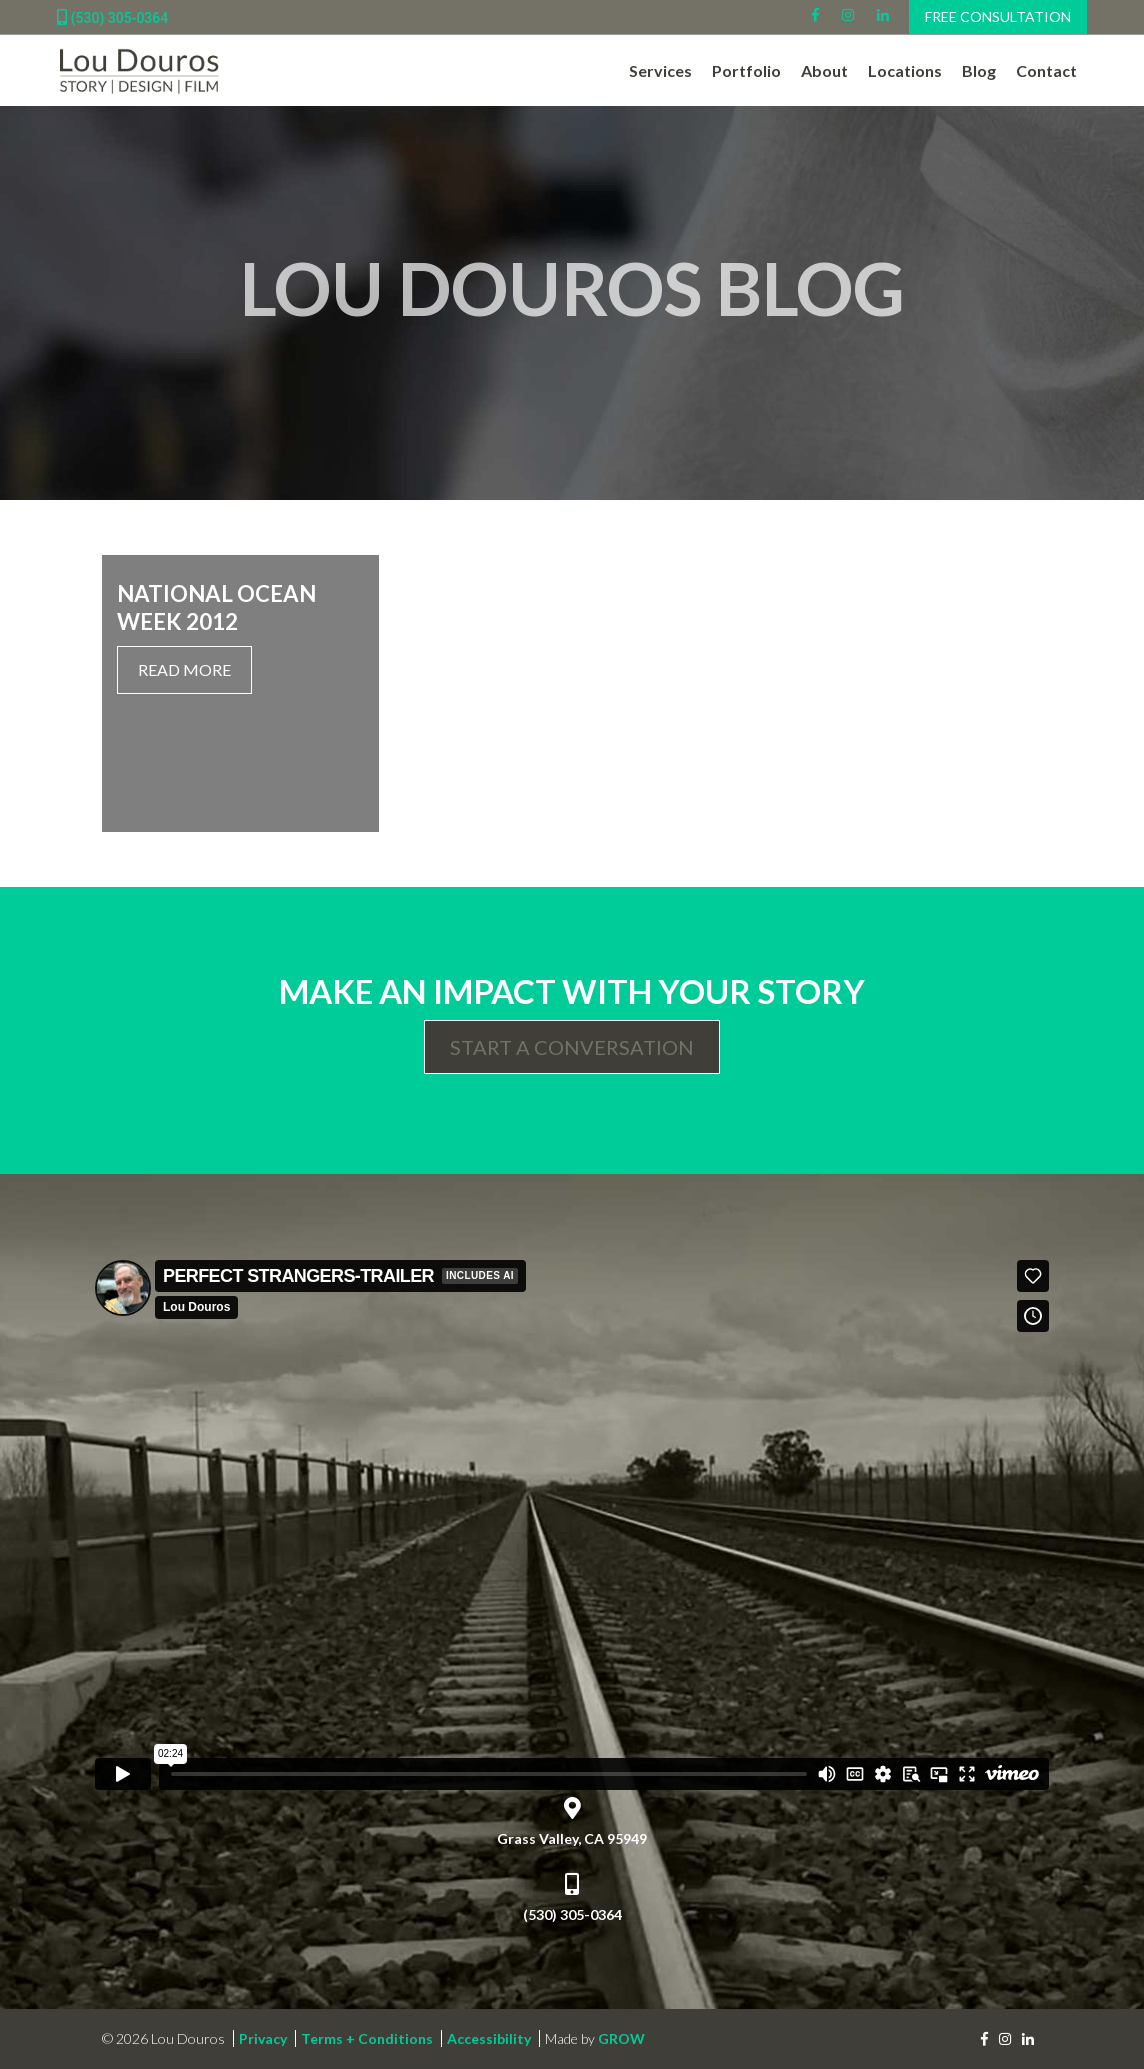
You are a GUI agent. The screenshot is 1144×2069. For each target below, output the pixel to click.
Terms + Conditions (367, 2038)
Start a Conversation (572, 1047)
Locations (905, 70)
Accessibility (489, 2038)
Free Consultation (998, 16)
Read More (184, 669)
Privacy (263, 2038)
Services (660, 70)
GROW (621, 2038)
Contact (1046, 70)
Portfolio (746, 70)
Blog (979, 70)
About (824, 70)
